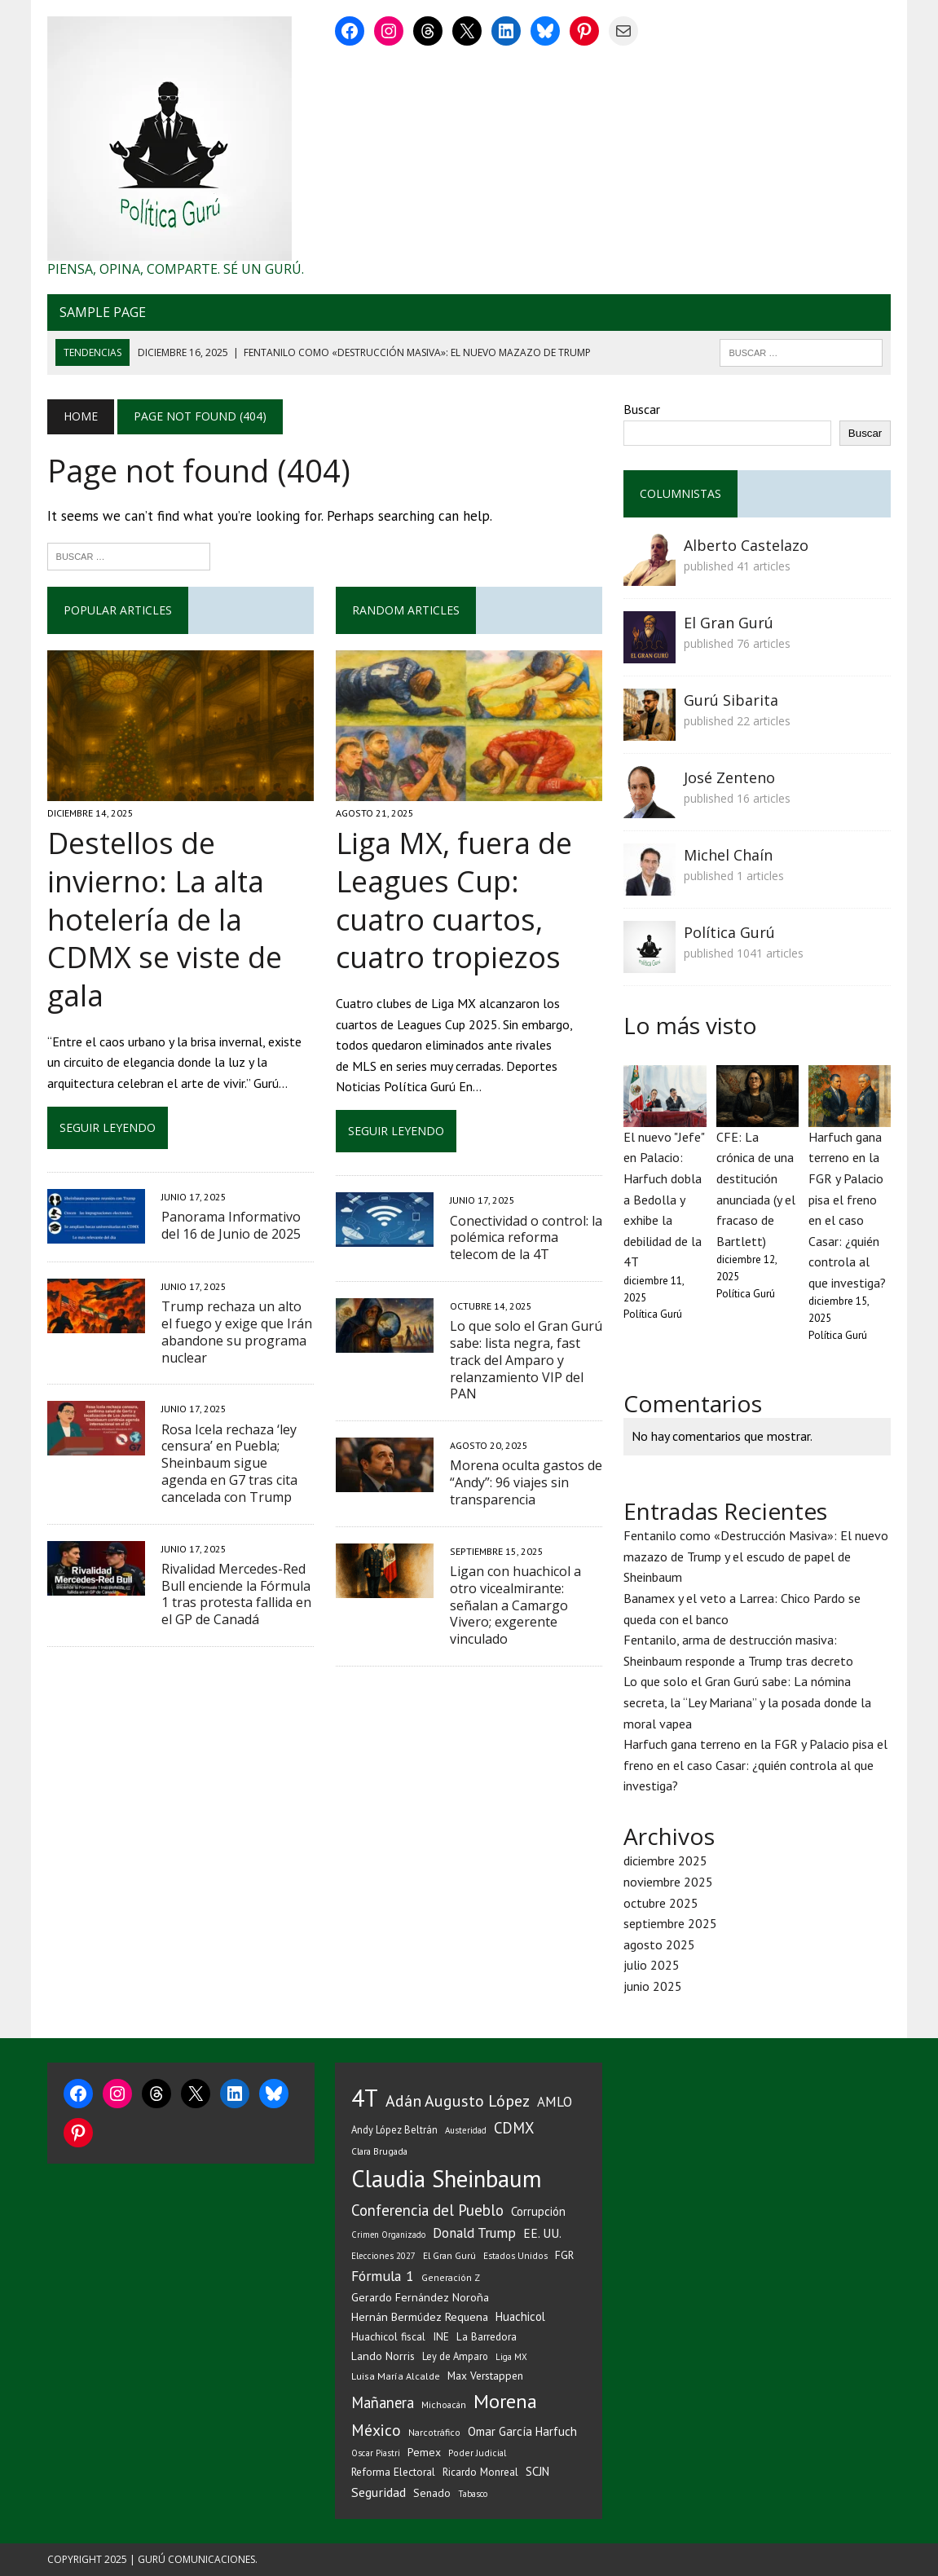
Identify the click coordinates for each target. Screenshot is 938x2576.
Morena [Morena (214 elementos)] (505, 2401)
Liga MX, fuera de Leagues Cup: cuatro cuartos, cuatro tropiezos (454, 900)
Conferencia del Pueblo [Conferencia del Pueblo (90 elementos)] (427, 2210)
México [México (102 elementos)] (376, 2430)
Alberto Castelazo (746, 545)
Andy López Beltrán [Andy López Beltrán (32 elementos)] (394, 2129)
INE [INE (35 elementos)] (441, 2337)
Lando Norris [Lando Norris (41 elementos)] (383, 2356)
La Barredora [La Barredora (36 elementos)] (486, 2336)
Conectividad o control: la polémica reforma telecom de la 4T (526, 1238)
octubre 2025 (660, 1903)
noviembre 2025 (668, 1882)
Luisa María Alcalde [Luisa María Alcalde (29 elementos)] (395, 2376)
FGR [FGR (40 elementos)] (564, 2255)
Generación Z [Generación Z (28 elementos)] (450, 2277)
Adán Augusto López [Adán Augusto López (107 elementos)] (457, 2100)
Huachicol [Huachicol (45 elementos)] (520, 2316)
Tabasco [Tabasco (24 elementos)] (472, 2493)
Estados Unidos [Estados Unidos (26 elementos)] (515, 2255)
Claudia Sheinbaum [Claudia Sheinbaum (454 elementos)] (446, 2179)
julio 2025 (651, 1965)
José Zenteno (729, 777)
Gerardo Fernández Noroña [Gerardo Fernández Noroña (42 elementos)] (420, 2297)
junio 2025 (652, 1986)
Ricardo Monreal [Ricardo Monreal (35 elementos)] (480, 2472)
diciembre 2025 (665, 1860)
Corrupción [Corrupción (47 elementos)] (538, 2211)
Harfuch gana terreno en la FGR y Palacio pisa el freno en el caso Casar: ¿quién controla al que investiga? (755, 1765)
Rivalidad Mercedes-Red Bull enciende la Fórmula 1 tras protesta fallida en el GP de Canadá (236, 1594)
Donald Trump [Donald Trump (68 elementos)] (474, 2233)
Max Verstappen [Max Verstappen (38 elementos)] (485, 2375)
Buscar (641, 409)
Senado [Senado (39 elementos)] (432, 2493)
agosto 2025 (659, 1944)
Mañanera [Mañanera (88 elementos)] (382, 2402)
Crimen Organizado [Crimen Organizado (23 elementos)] (388, 2234)
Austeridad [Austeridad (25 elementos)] (466, 2130)
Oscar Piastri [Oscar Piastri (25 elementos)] (375, 2453)
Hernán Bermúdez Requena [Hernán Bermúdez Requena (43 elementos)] (419, 2316)
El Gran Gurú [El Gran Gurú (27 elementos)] (449, 2255)
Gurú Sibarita (731, 700)
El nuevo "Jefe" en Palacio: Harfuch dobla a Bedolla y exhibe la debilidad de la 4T (663, 1199)
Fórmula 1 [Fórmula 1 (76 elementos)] (382, 2275)
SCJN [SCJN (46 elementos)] (537, 2471)
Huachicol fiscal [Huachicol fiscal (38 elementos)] (388, 2336)
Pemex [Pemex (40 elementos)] (424, 2452)
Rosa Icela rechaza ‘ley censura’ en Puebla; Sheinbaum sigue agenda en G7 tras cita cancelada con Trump (229, 1463)
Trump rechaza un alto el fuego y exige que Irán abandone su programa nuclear (236, 1331)
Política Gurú (729, 932)
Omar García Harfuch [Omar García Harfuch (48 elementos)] (522, 2431)
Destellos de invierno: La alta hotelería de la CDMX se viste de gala (164, 919)
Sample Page (102, 312)
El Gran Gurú (728, 622)
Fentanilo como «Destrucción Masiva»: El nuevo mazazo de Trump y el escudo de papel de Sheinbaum (755, 1556)
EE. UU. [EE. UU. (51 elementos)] (542, 2233)
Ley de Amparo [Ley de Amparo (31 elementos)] (455, 2355)
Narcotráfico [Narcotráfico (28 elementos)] (434, 2432)
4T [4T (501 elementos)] (364, 2097)
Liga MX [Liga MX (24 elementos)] (511, 2356)
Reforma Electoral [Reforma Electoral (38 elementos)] (393, 2471)
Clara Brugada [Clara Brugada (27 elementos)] (379, 2151)
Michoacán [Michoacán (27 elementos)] (443, 2404)
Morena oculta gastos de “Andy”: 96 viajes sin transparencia (526, 1482)
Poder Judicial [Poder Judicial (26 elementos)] (477, 2452)
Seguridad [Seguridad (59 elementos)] (378, 2492)
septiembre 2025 (670, 1923)
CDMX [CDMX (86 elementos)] (514, 2128)
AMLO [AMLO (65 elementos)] (554, 2102)
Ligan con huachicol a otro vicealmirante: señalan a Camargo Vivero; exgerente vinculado (515, 1605)
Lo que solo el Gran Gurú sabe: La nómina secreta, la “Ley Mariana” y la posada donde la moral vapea (747, 1702)
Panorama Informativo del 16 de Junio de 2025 (231, 1225)
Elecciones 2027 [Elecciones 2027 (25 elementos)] (383, 2255)
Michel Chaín (728, 855)
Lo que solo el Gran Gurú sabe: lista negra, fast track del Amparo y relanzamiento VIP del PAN (526, 1359)
